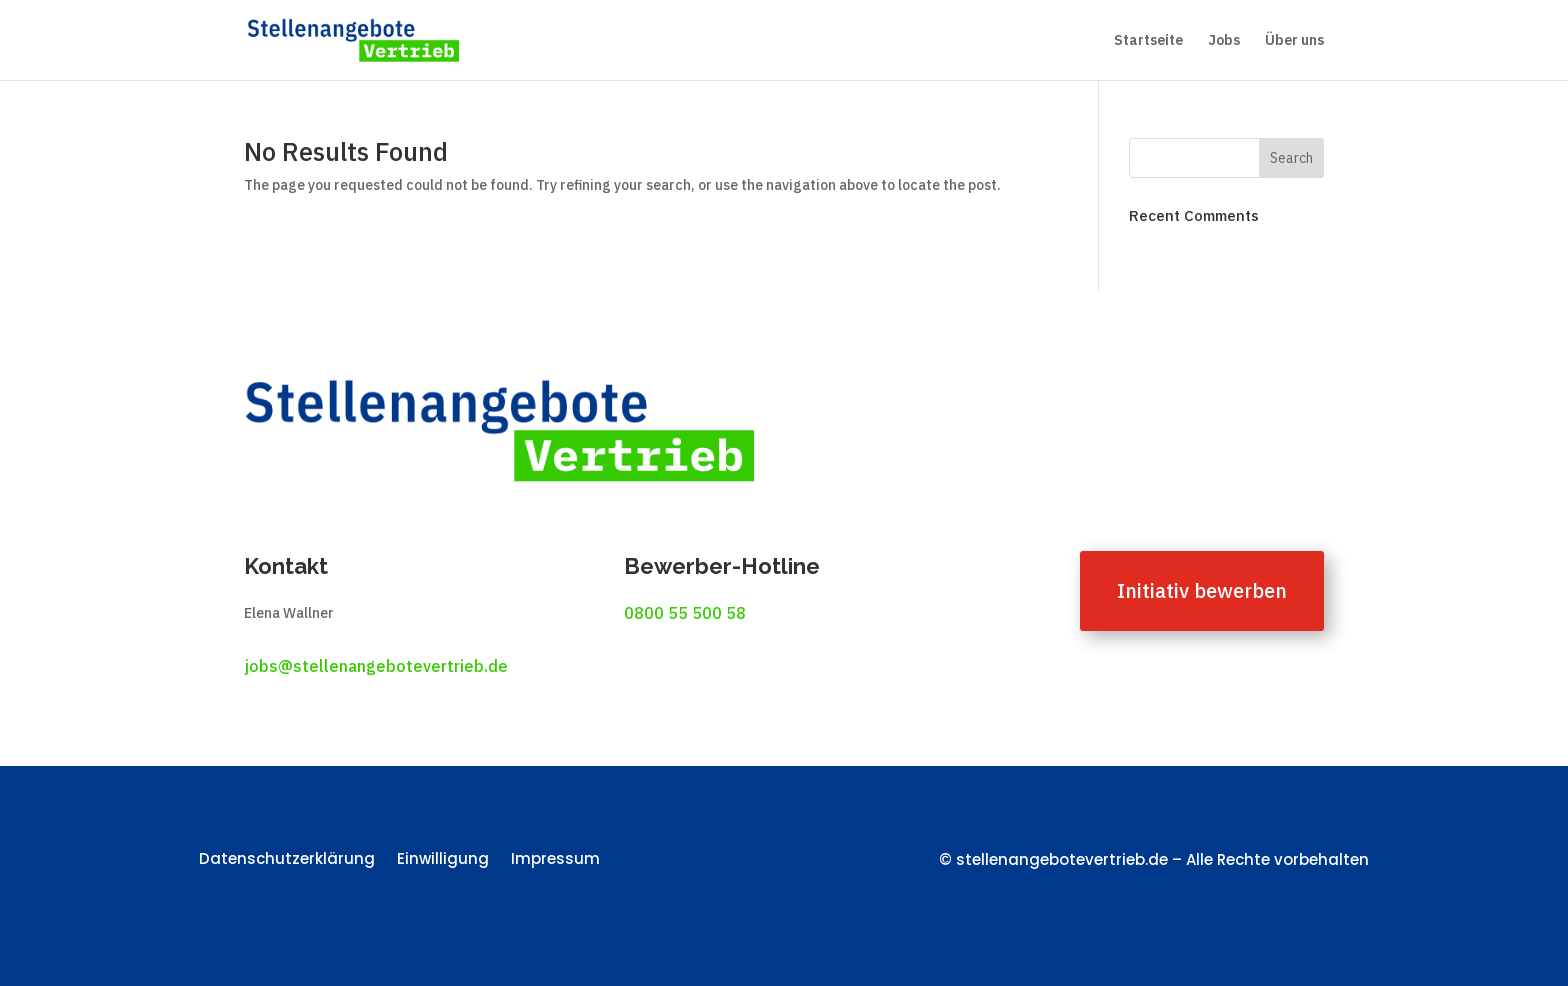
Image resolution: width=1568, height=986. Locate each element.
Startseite (1148, 41)
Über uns (1294, 41)
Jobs (1224, 41)
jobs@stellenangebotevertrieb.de (376, 666)
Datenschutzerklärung (287, 860)
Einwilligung (443, 860)
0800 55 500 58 (685, 613)
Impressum (555, 860)
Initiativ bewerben (1202, 590)
